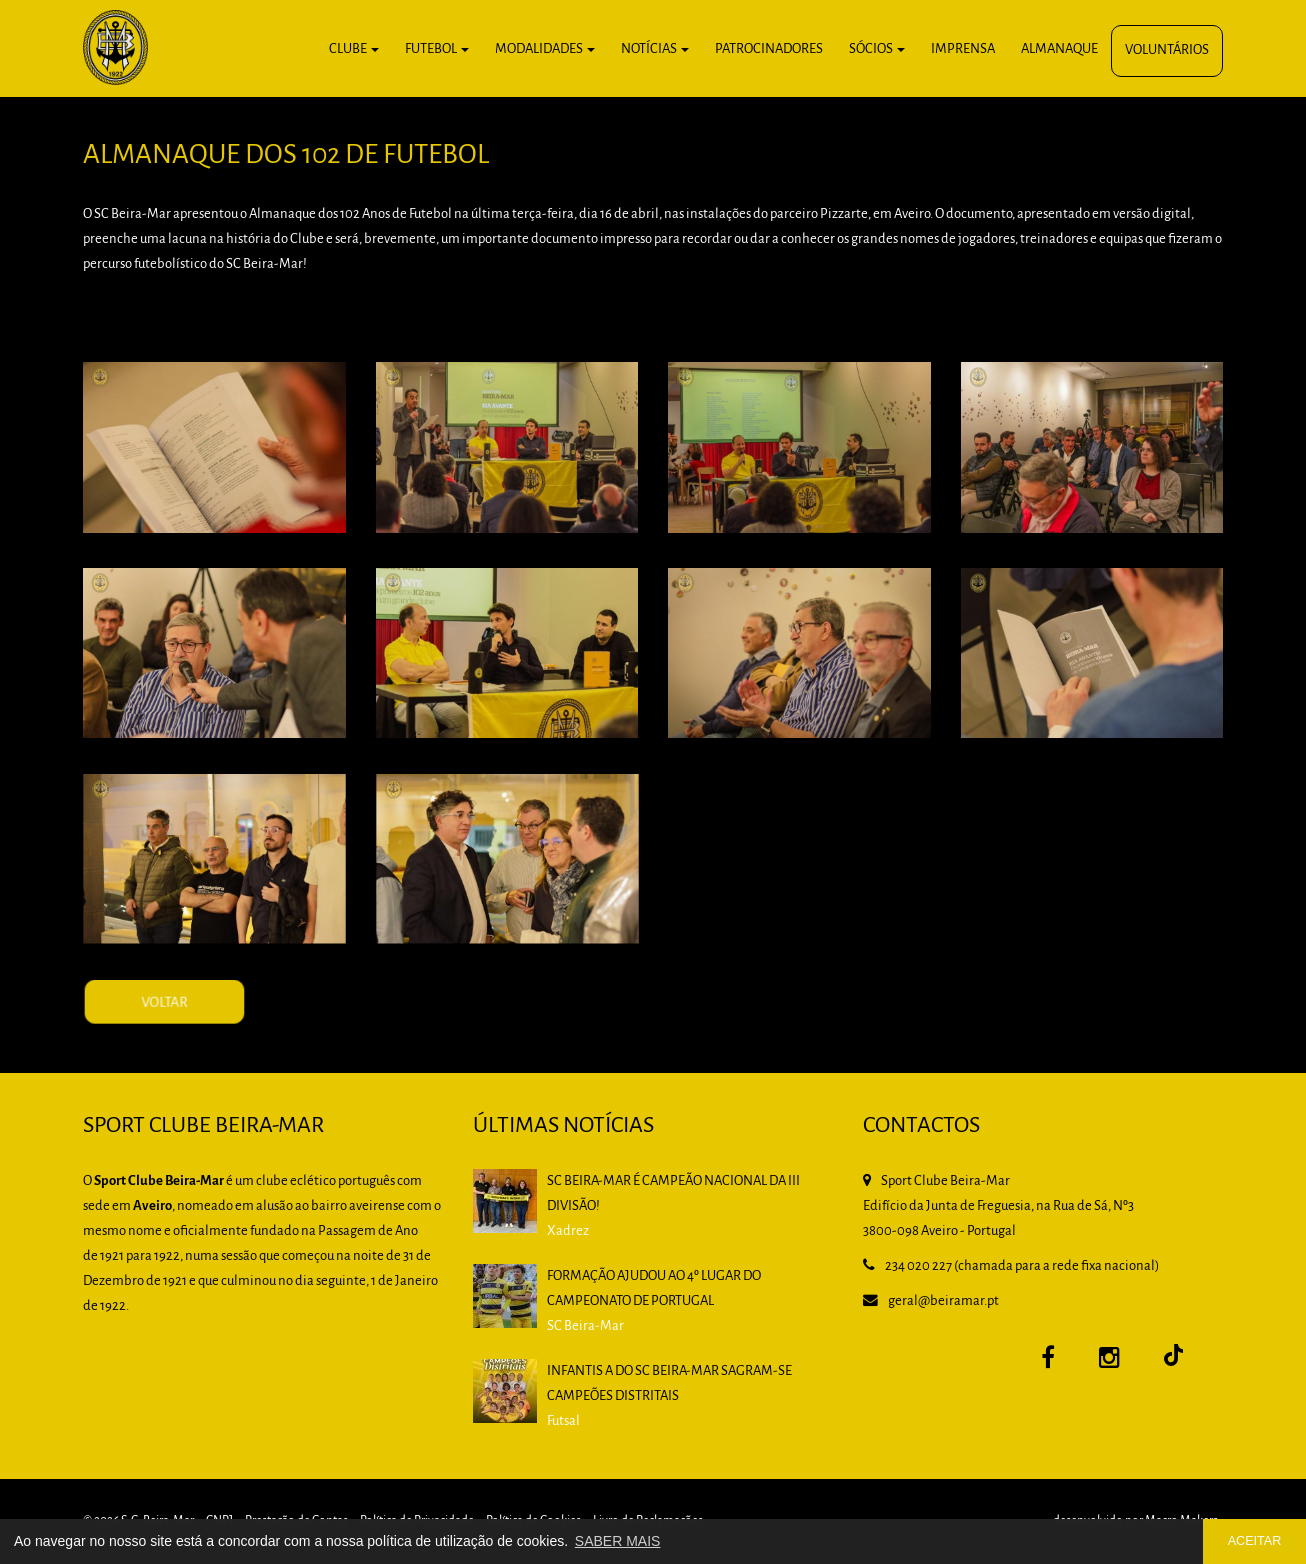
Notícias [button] (655, 49)
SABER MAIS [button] (618, 1541)
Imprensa (963, 49)
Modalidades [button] (545, 49)
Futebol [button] (437, 49)
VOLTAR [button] (220, 1031)
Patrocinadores (769, 49)
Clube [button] (354, 49)
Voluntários (1167, 50)
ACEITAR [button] (1255, 1541)
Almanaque (1059, 49)
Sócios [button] (877, 49)
